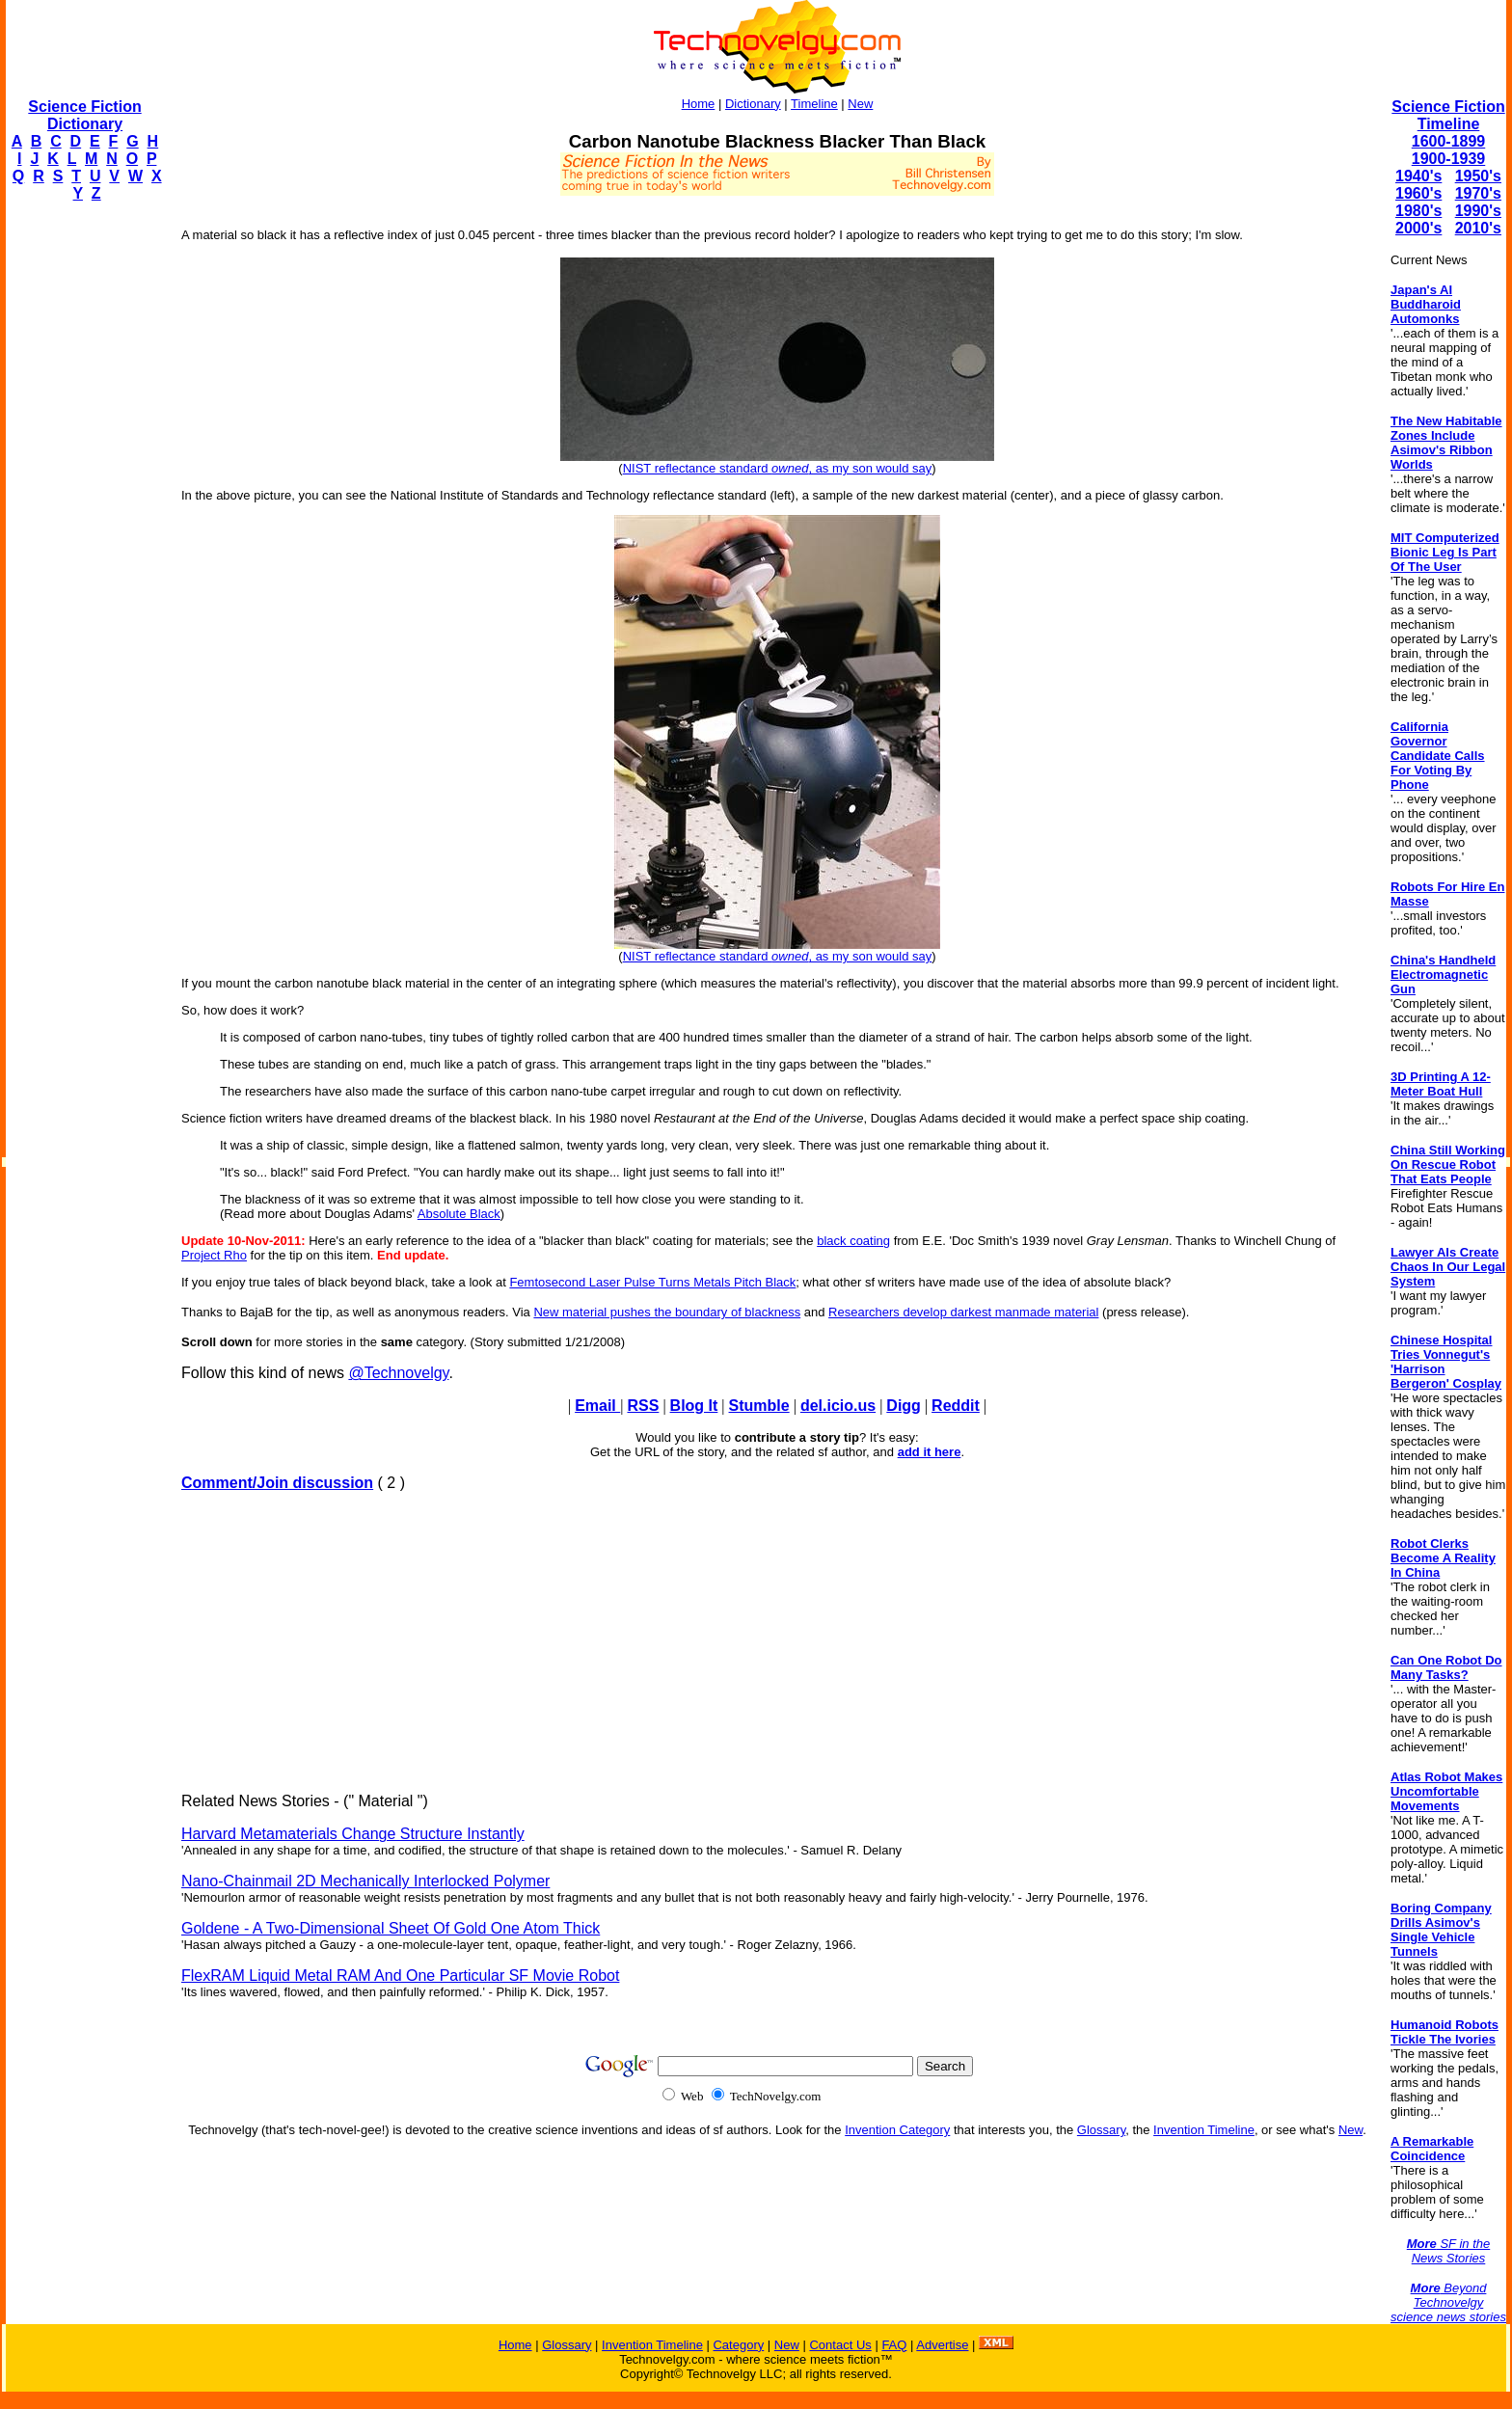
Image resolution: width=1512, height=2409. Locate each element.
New (860, 103)
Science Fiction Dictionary (84, 115)
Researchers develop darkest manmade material (963, 1312)
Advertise (942, 2345)
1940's (1418, 176)
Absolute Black (459, 1213)
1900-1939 (1449, 158)
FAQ (893, 2345)
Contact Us (840, 2345)
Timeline (814, 103)
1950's (1478, 176)
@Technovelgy (398, 1373)
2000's (1418, 228)
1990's (1478, 211)
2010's (1478, 228)
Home (699, 103)
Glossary (1101, 2130)
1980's (1418, 211)
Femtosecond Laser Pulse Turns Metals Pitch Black (652, 1282)
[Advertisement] (83, 507)
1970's (1478, 193)
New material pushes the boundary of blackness (666, 1312)
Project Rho (214, 1255)
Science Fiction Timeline (1447, 115)
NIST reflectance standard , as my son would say (777, 468)
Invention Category (897, 2130)
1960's (1418, 193)
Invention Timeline (1204, 2130)
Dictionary (753, 103)
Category (738, 2345)
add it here (929, 1452)
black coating (853, 1240)
